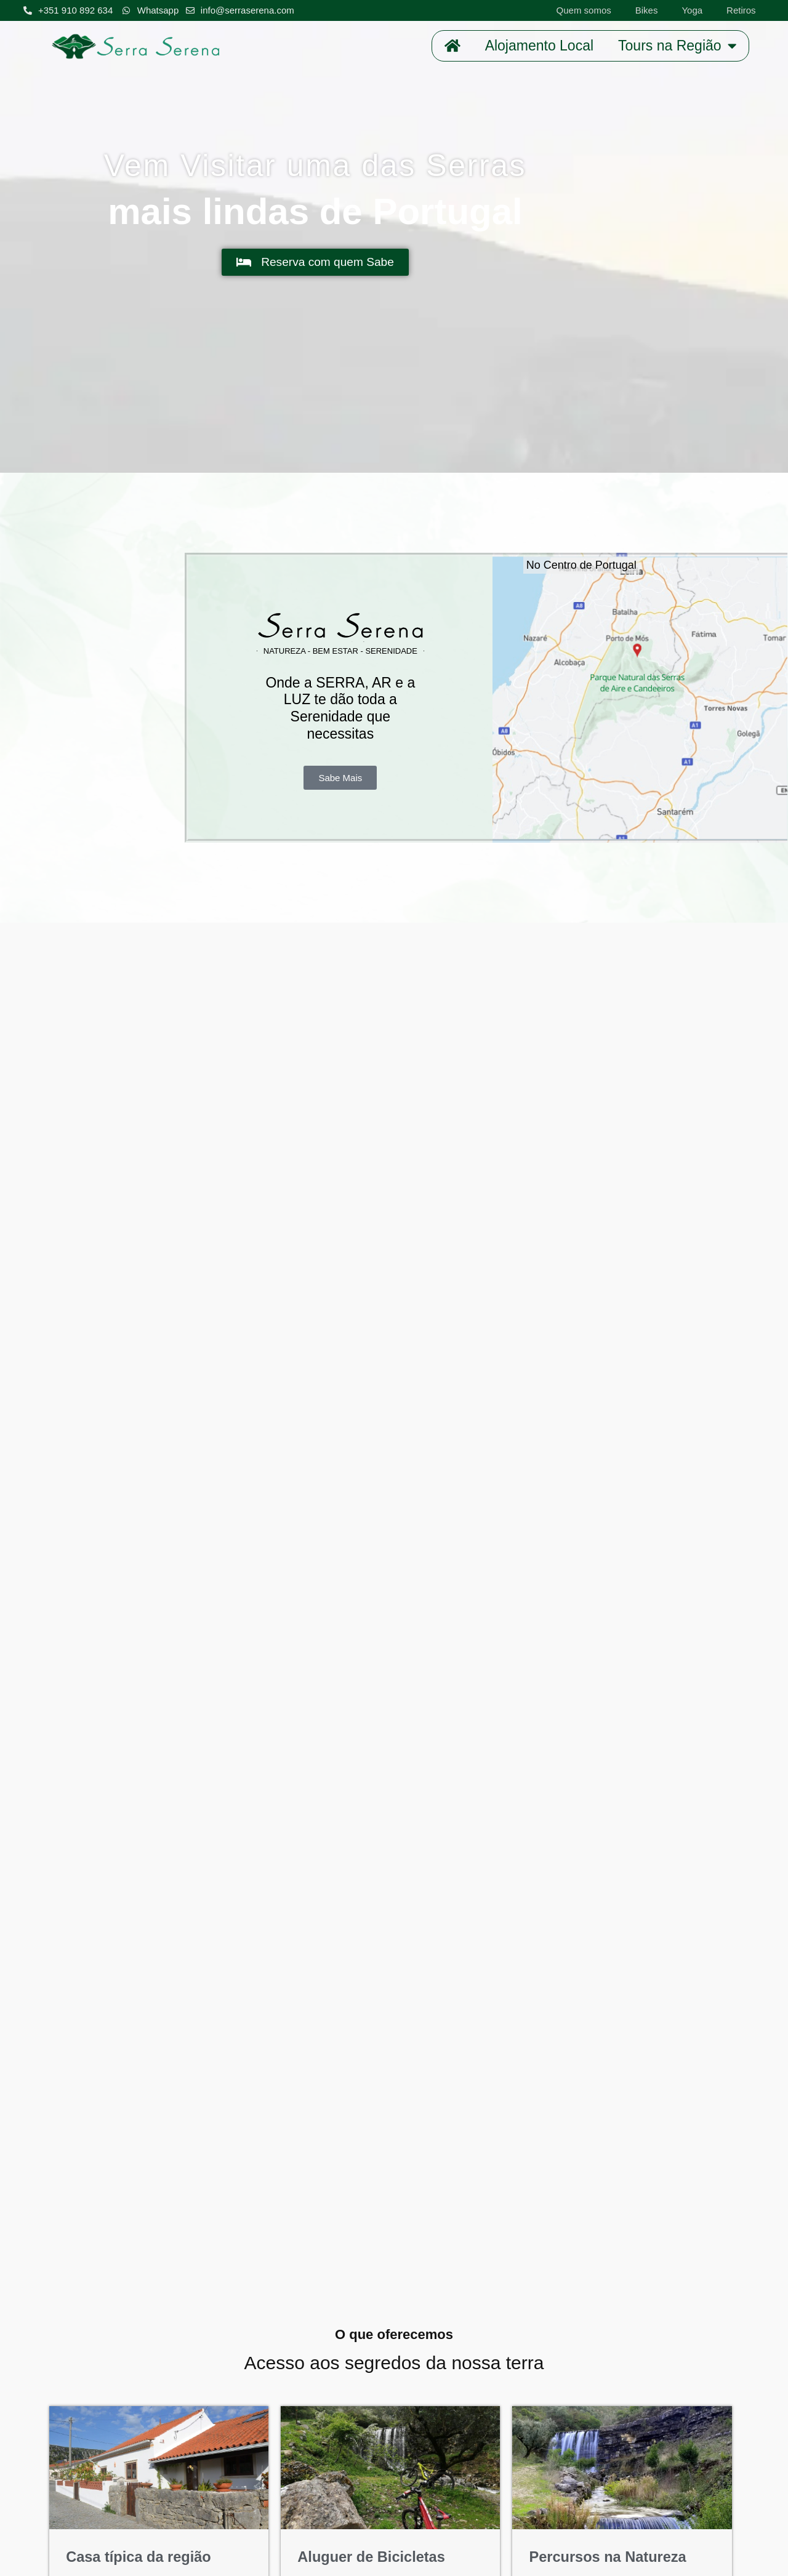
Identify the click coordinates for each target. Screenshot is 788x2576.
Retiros (741, 10)
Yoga (691, 10)
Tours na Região (677, 46)
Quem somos (584, 10)
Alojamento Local (539, 46)
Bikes (646, 10)
